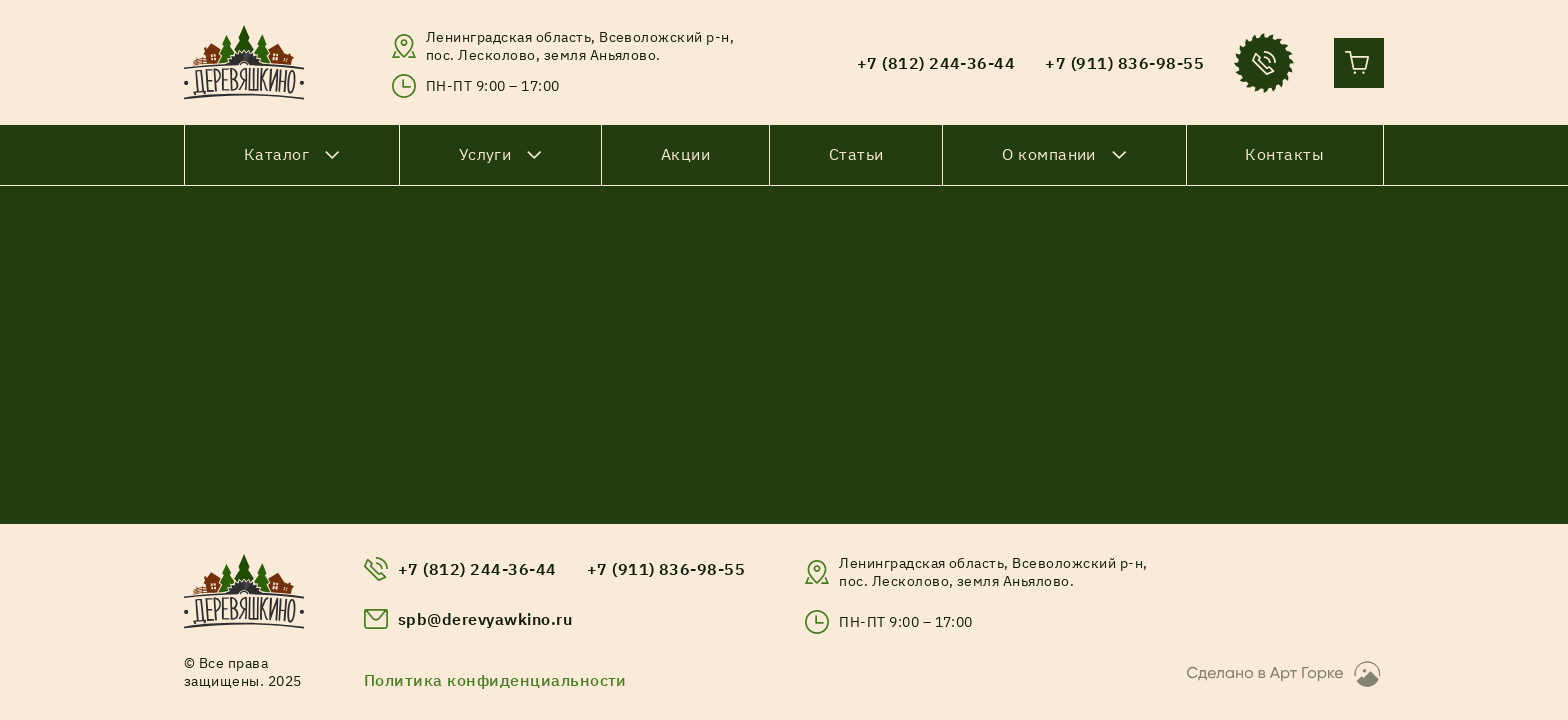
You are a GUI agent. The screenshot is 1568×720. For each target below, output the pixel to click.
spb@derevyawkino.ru (485, 619)
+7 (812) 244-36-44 (477, 569)
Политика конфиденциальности (495, 680)
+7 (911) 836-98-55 (666, 569)
